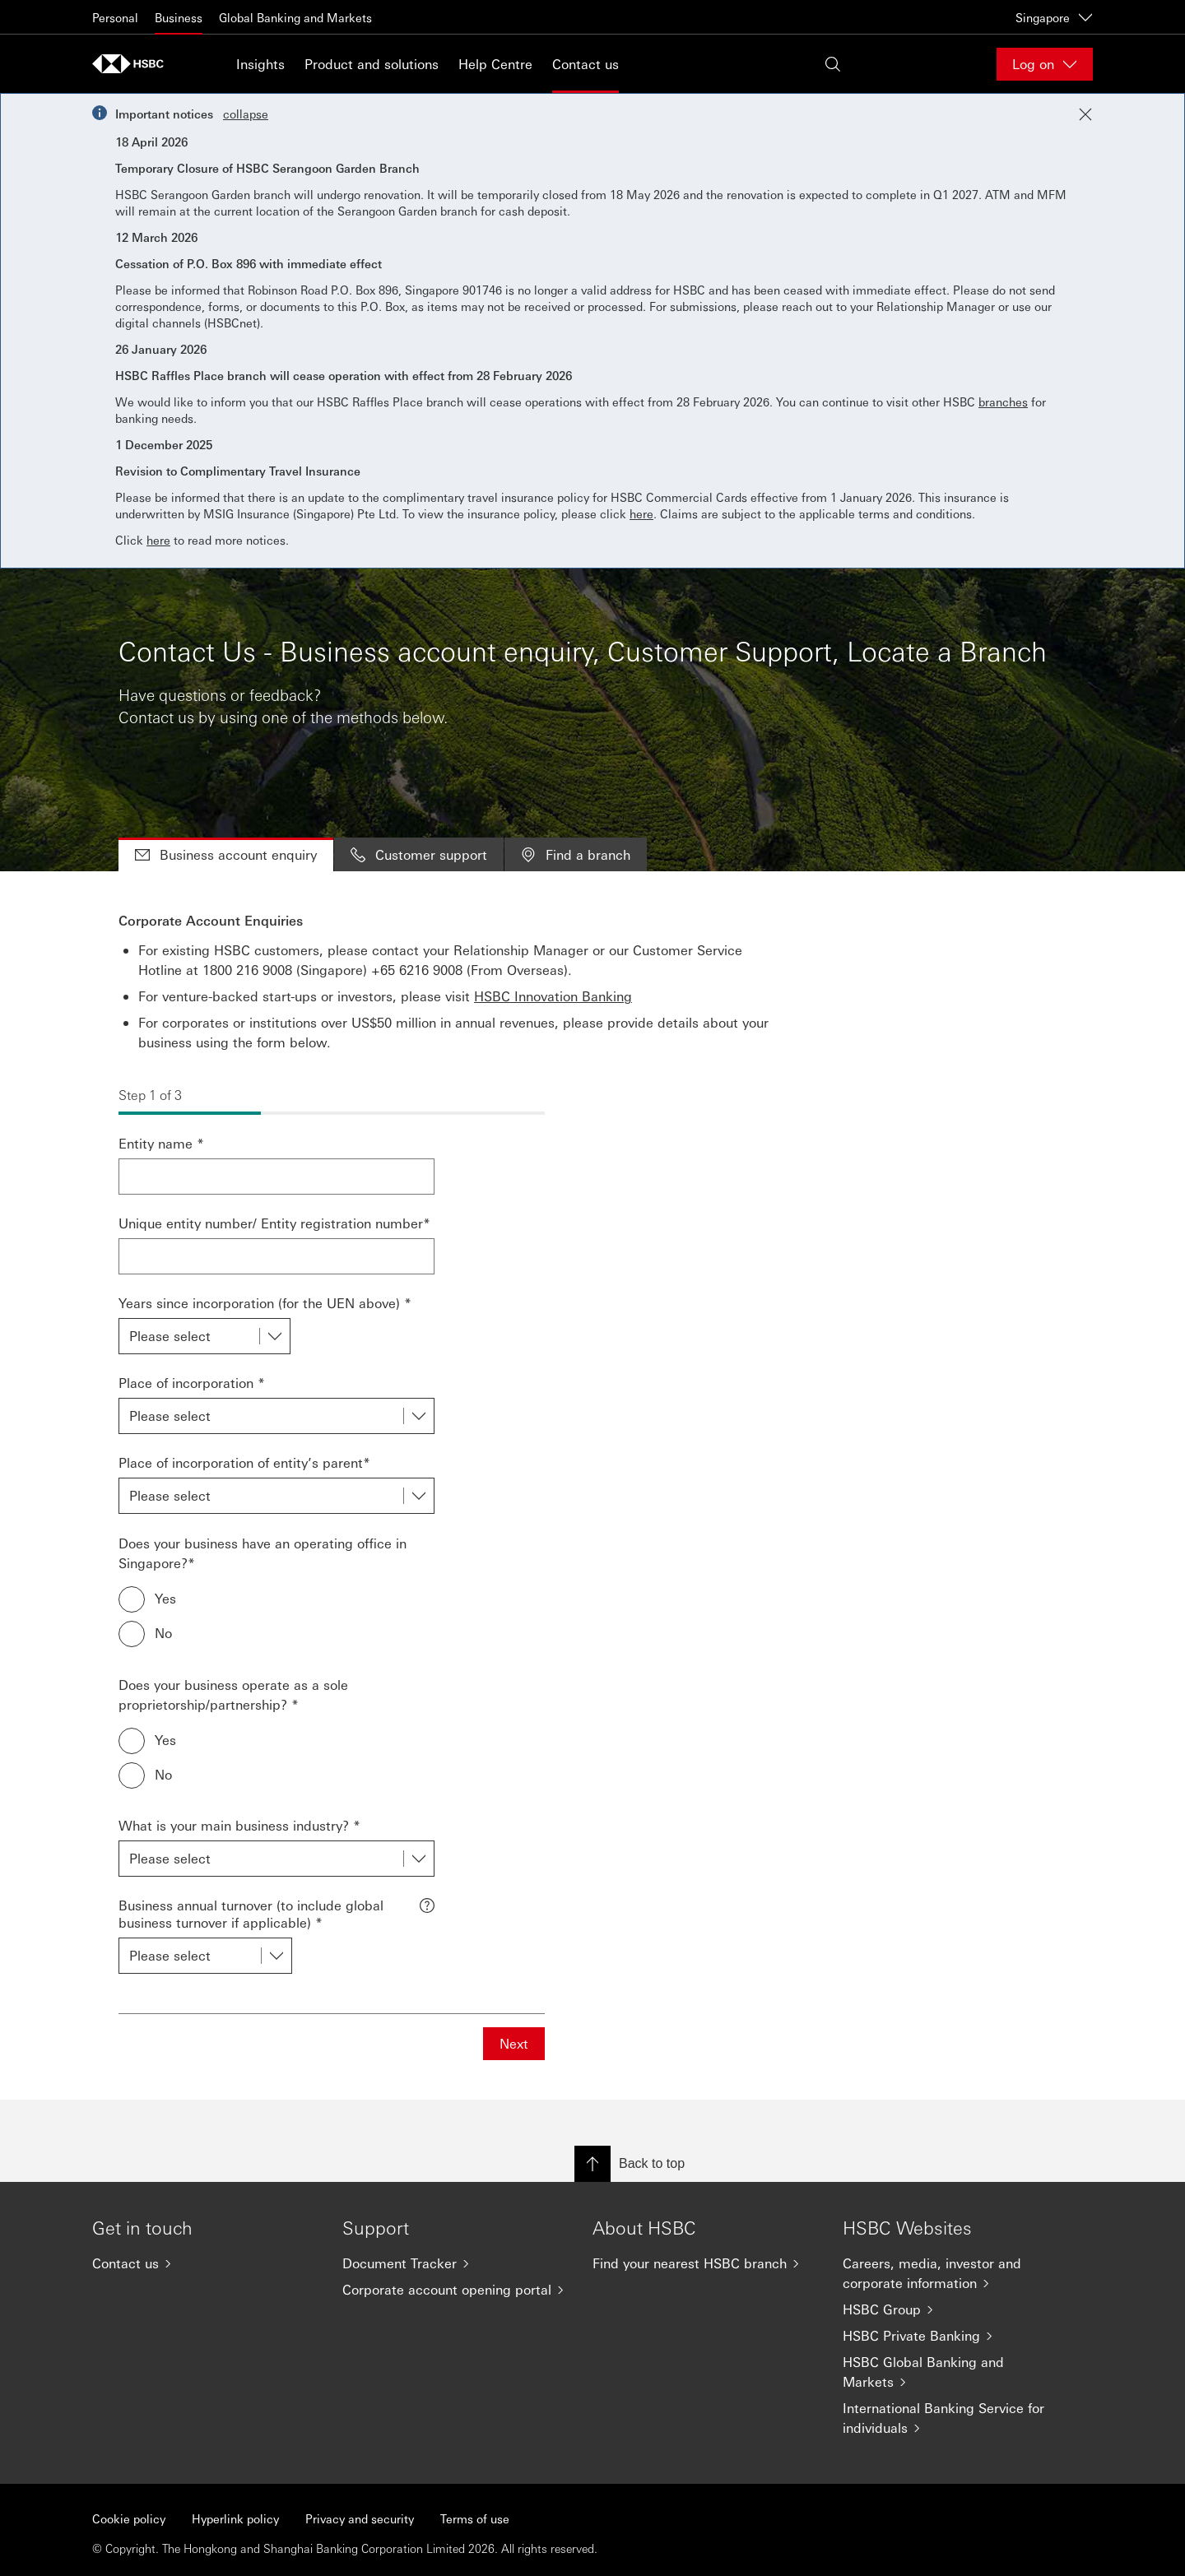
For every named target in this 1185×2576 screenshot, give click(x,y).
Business (178, 17)
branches (1003, 401)
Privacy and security (359, 2518)
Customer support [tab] (419, 854)
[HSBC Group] (954, 2309)
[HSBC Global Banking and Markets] (954, 2372)
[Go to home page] (133, 63)
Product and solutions (371, 63)
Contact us (585, 63)
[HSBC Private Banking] (954, 2336)
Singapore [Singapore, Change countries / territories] (1054, 17)
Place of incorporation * (191, 1382)
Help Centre (495, 63)
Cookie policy (128, 2518)
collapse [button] (245, 113)
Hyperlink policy (235, 2518)
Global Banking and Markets (295, 17)
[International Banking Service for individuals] (954, 2418)
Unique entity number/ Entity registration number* (274, 1223)
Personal (115, 17)
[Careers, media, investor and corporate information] (954, 2273)
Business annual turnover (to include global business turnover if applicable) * (250, 1913)
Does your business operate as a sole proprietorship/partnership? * (233, 1694)
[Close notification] (1085, 114)
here (641, 513)
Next (514, 2043)
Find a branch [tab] (575, 854)
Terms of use (474, 2518)
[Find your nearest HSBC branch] (704, 2263)
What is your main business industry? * (239, 1825)
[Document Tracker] (454, 2263)
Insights (260, 63)
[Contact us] (204, 2263)
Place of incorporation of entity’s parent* (244, 1462)
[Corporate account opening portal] (454, 2290)
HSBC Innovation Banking (553, 996)
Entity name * (161, 1143)
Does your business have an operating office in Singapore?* (262, 1552)
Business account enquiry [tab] (226, 854)
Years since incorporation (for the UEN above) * (264, 1302)
